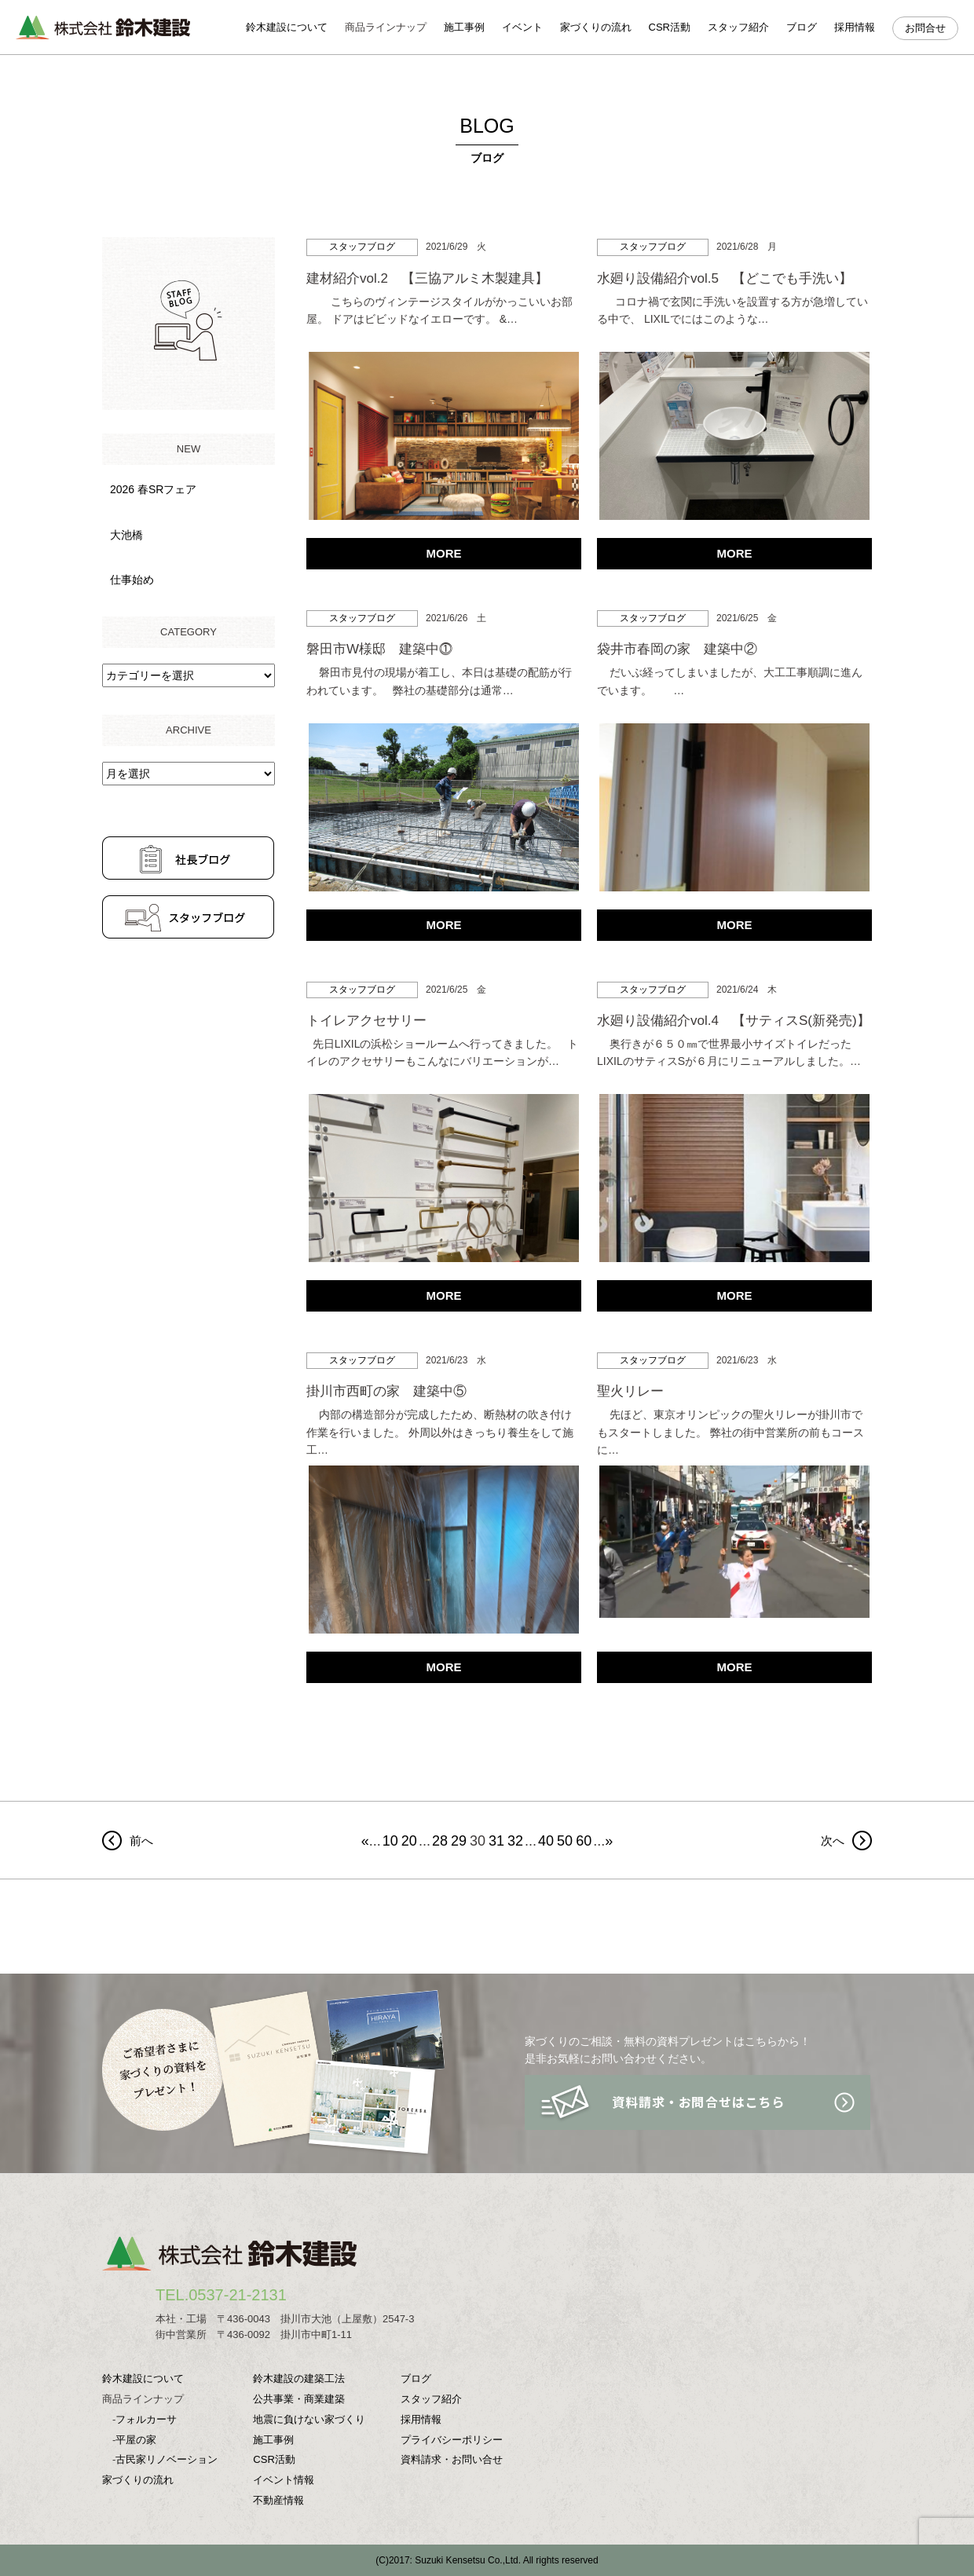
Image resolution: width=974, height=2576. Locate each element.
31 (496, 1841)
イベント (522, 27)
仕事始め (132, 579)
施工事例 (464, 27)
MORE (444, 553)
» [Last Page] (609, 1841)
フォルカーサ (146, 2419)
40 (546, 1841)
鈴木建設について (287, 27)
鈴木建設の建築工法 (299, 2378)
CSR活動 (669, 27)
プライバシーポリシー (452, 2440)
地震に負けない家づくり (309, 2419)
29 (459, 1841)
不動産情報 (278, 2500)
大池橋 (126, 535)
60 (583, 1841)
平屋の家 (135, 2440)
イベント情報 (283, 2480)
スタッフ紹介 (738, 27)
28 (440, 1841)
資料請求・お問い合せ (452, 2459)
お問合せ (925, 28)
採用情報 (854, 27)
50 (565, 1841)
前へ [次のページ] (141, 1840)
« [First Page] (365, 1841)
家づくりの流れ (596, 27)
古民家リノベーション (166, 2459)
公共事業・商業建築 (299, 2399)
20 (409, 1841)
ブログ (801, 27)
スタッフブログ (362, 246)
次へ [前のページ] (832, 1840)
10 (390, 1841)
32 (515, 1841)
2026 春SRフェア (153, 489)
